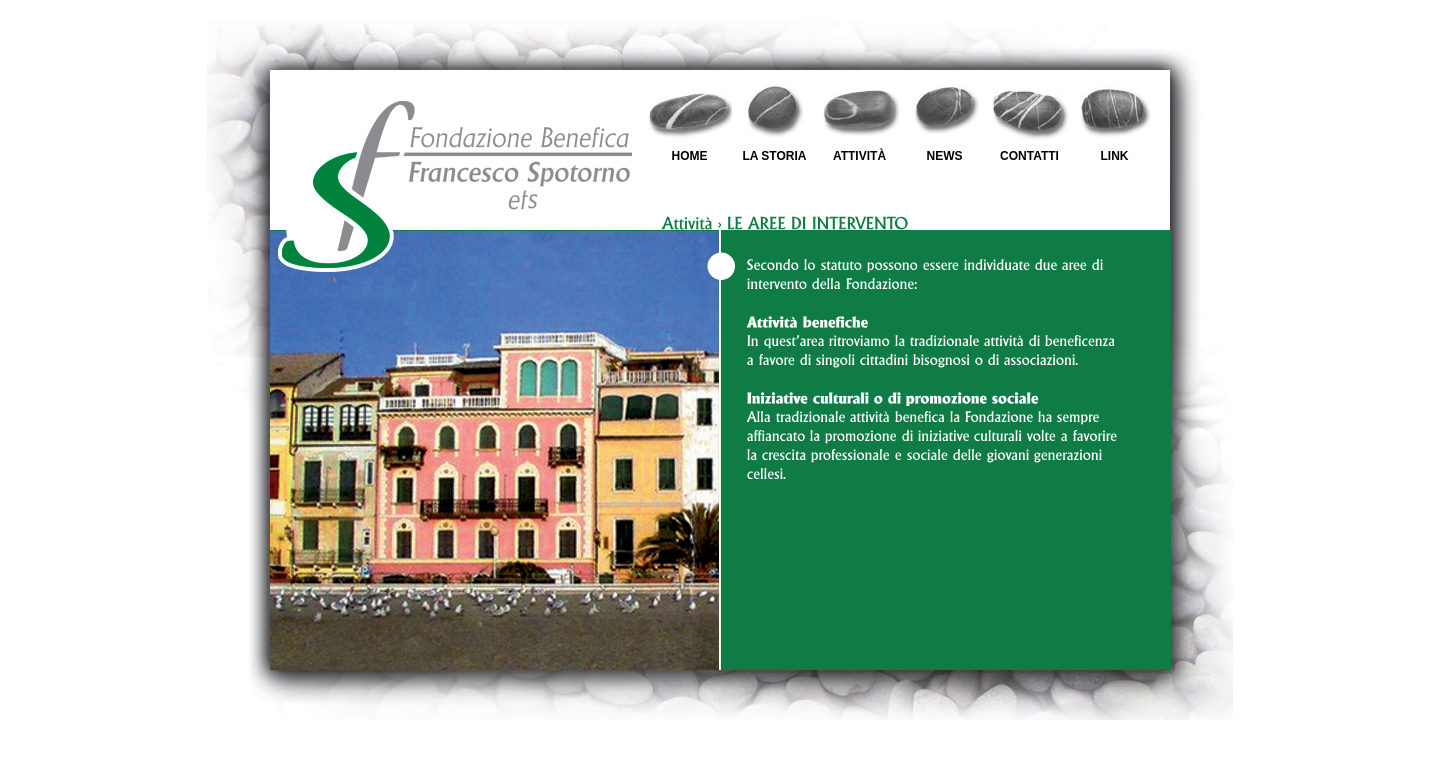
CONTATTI (1029, 156)
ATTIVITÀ (859, 156)
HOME (690, 156)
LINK (1115, 156)
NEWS (945, 156)
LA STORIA (774, 156)
